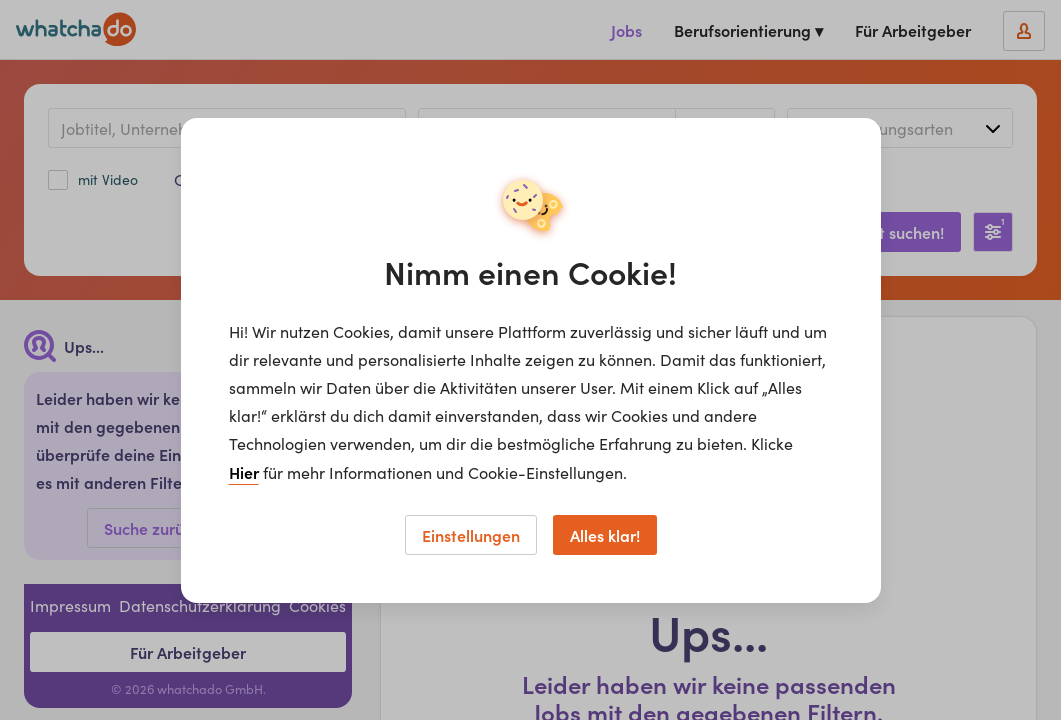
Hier (244, 472)
